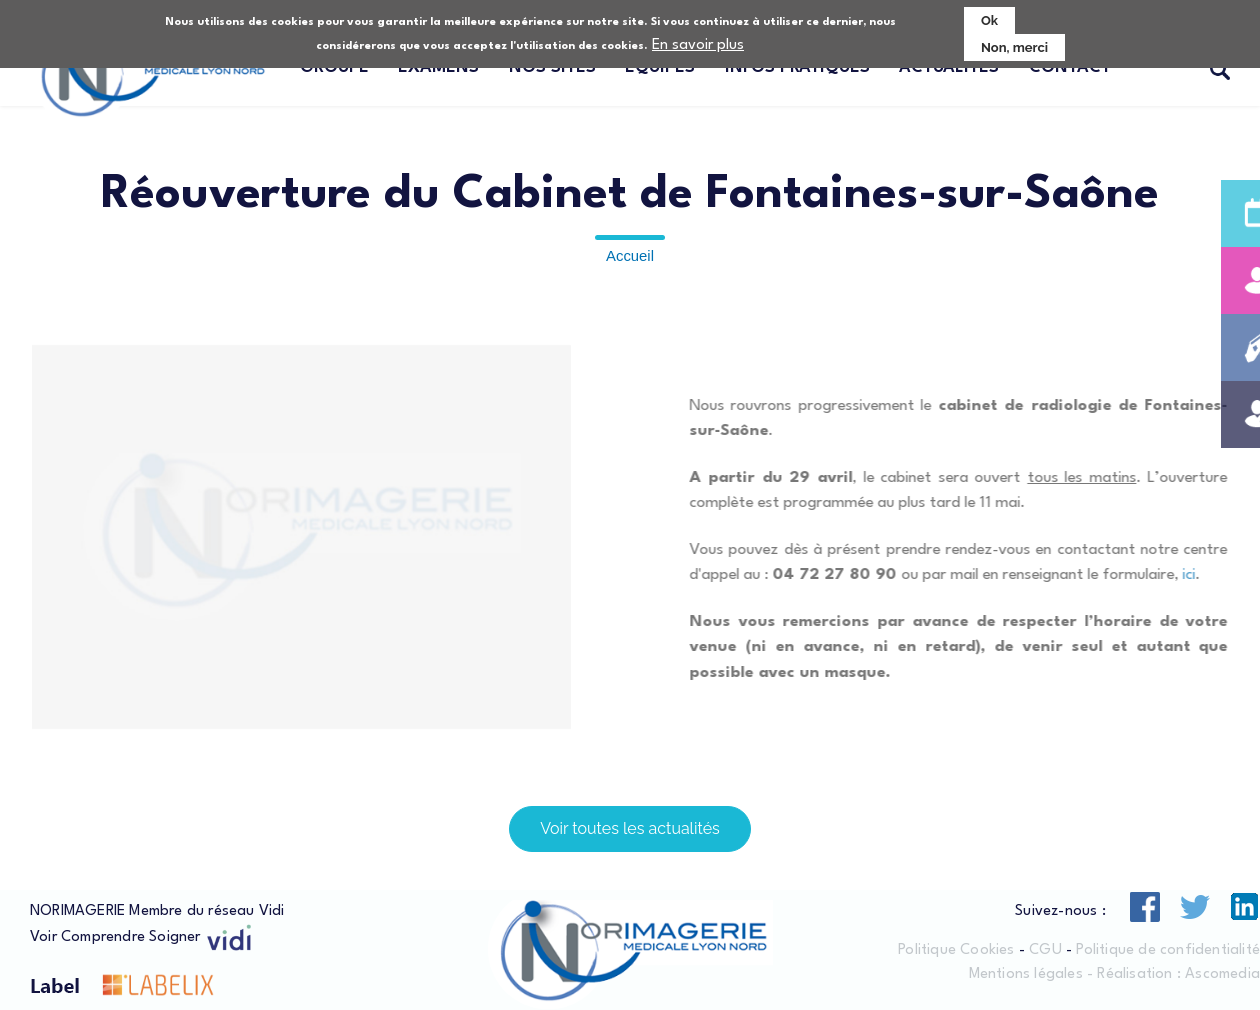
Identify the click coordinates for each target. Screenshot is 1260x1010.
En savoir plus (698, 45)
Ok (989, 20)
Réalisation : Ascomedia (1178, 974)
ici (1206, 575)
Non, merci (1014, 47)
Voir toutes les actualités (630, 828)
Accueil (630, 256)
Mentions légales (1026, 974)
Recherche (1220, 71)
